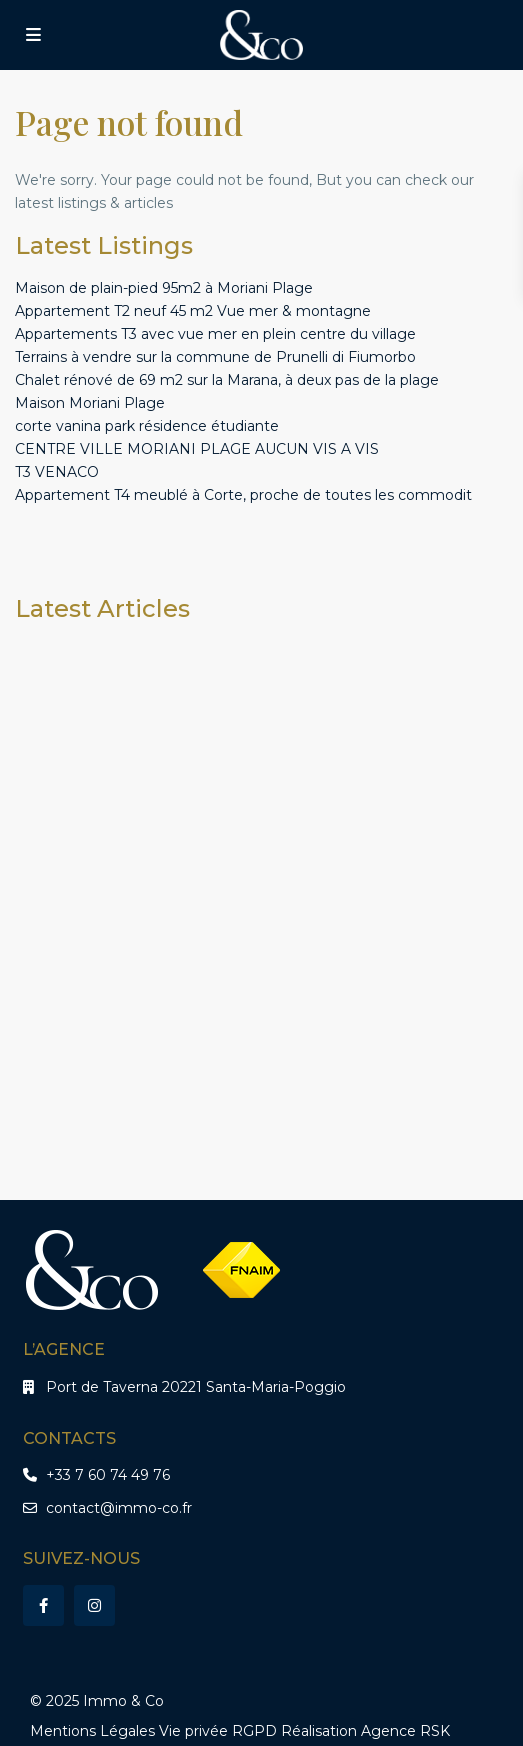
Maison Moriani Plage (90, 403)
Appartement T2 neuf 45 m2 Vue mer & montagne (193, 311)
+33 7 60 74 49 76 (108, 1475)
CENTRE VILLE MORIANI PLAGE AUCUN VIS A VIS (197, 449)
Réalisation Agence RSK (365, 1731)
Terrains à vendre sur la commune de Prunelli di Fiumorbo (215, 357)
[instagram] (94, 1605)
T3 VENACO (57, 472)
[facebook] (43, 1605)
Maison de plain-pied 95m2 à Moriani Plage (164, 288)
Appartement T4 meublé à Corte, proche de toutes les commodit (243, 495)
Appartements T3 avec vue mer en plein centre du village (215, 334)
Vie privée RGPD (218, 1731)
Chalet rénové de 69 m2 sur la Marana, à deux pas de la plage (227, 380)
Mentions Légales (92, 1731)
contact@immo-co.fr (119, 1508)
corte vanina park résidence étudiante (147, 426)
